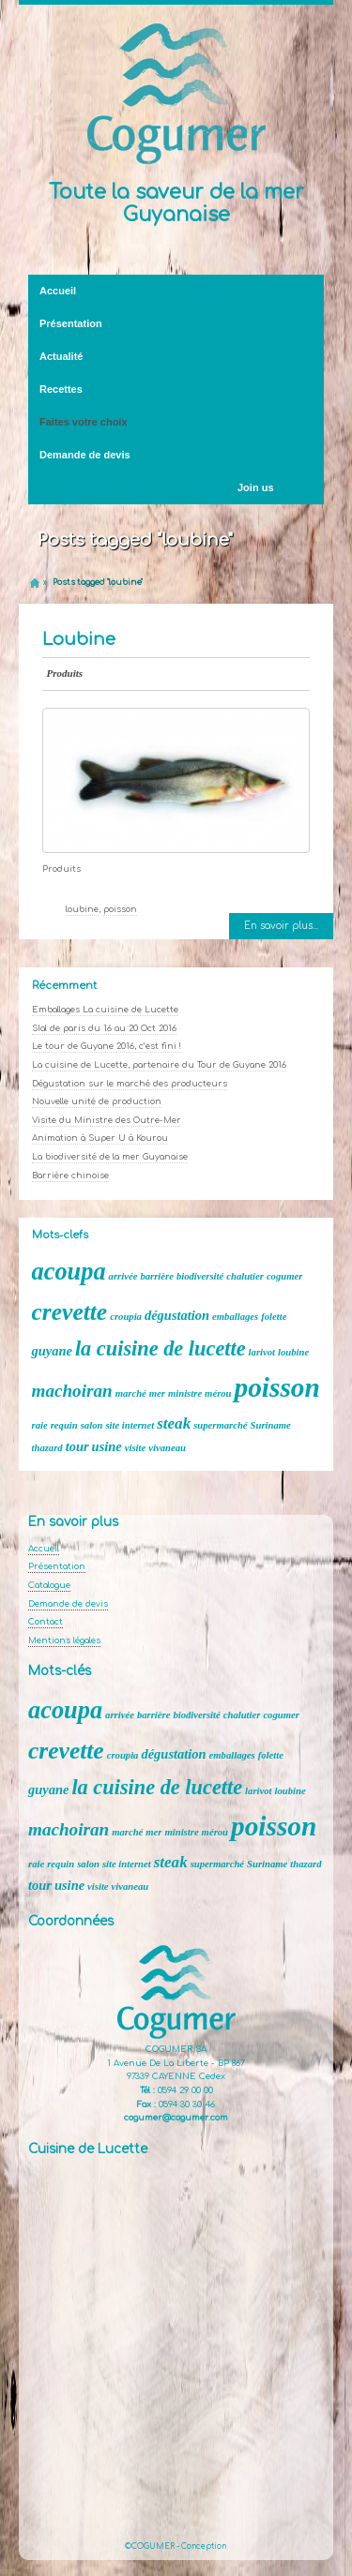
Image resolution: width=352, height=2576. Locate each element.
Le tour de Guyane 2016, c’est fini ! (106, 1046)
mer (157, 1393)
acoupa (69, 1271)
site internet (129, 1425)
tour (77, 1446)
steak (174, 1423)
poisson (120, 909)
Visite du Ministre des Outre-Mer (106, 1120)
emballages (235, 1316)
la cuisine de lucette (160, 1348)
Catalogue (49, 1585)
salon (92, 1425)
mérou (218, 1393)
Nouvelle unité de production (96, 1101)
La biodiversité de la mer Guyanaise (110, 1156)
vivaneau (167, 1448)
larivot (262, 1352)
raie (40, 1425)
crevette (70, 1311)
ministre (185, 1393)
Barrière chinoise (70, 1175)
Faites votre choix (104, 422)
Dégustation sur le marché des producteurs (129, 1083)
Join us (255, 487)
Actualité (172, 357)
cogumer (284, 1276)
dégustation (177, 1315)
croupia (126, 1316)
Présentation (172, 324)
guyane (52, 1350)
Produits (65, 673)
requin (64, 1425)
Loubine (78, 639)
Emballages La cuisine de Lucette (105, 1009)
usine (107, 1446)
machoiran (72, 1390)
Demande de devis (84, 454)
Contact (45, 1621)
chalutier (245, 1276)
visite (135, 1448)
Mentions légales (64, 1640)
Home (34, 583)
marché (130, 1393)
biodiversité (199, 1276)
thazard (47, 1448)
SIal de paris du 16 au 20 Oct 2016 (104, 1028)
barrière (157, 1276)
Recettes (61, 389)
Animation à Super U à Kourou (100, 1138)
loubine (82, 909)
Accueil (57, 290)
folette (273, 1316)
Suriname (271, 1425)
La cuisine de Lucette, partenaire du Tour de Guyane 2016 (159, 1065)
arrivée (123, 1276)
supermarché (220, 1425)
